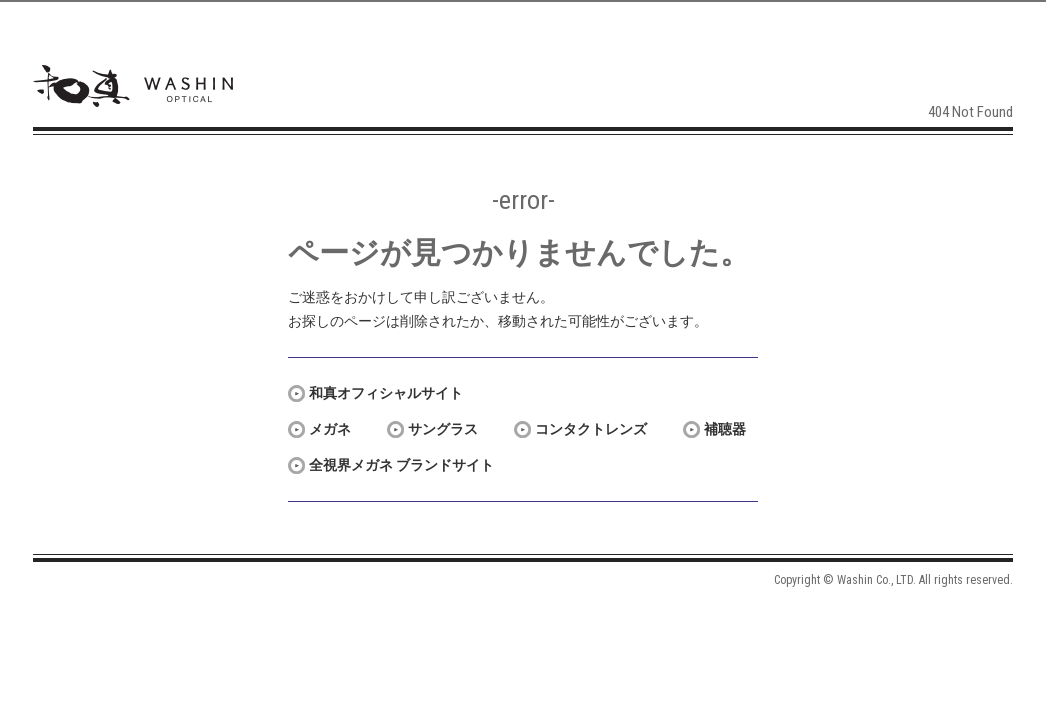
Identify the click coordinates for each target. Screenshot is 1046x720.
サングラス (443, 429)
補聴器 (725, 429)
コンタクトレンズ (591, 429)
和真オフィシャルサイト (386, 393)
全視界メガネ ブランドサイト (401, 465)
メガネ (330, 429)
